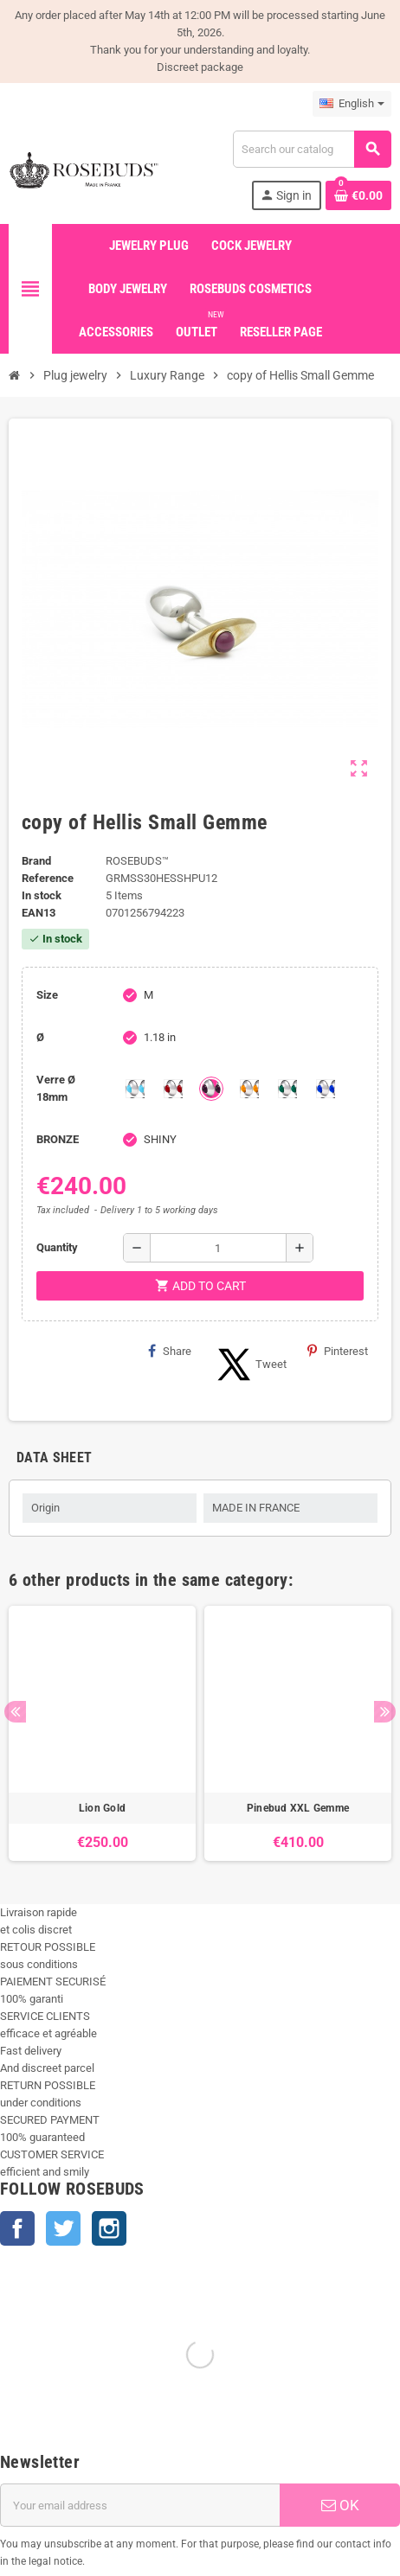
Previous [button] (15, 1712)
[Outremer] (325, 1089)
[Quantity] (218, 1248)
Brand (36, 860)
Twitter (63, 2228)
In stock (41, 895)
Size (47, 994)
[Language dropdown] (352, 104)
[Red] (173, 1089)
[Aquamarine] (135, 1089)
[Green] (287, 1089)
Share (169, 1351)
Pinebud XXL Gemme (298, 1808)
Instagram (109, 2228)
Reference (48, 878)
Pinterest (337, 1351)
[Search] (311, 149)
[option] (102, 1733)
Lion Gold (102, 1808)
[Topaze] (249, 1089)
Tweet (249, 1364)
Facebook (17, 2228)
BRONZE (57, 1139)
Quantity (57, 1247)
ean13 (38, 912)
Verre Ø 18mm (55, 1088)
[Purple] (211, 1089)
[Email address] (140, 2505)
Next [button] (385, 1712)
